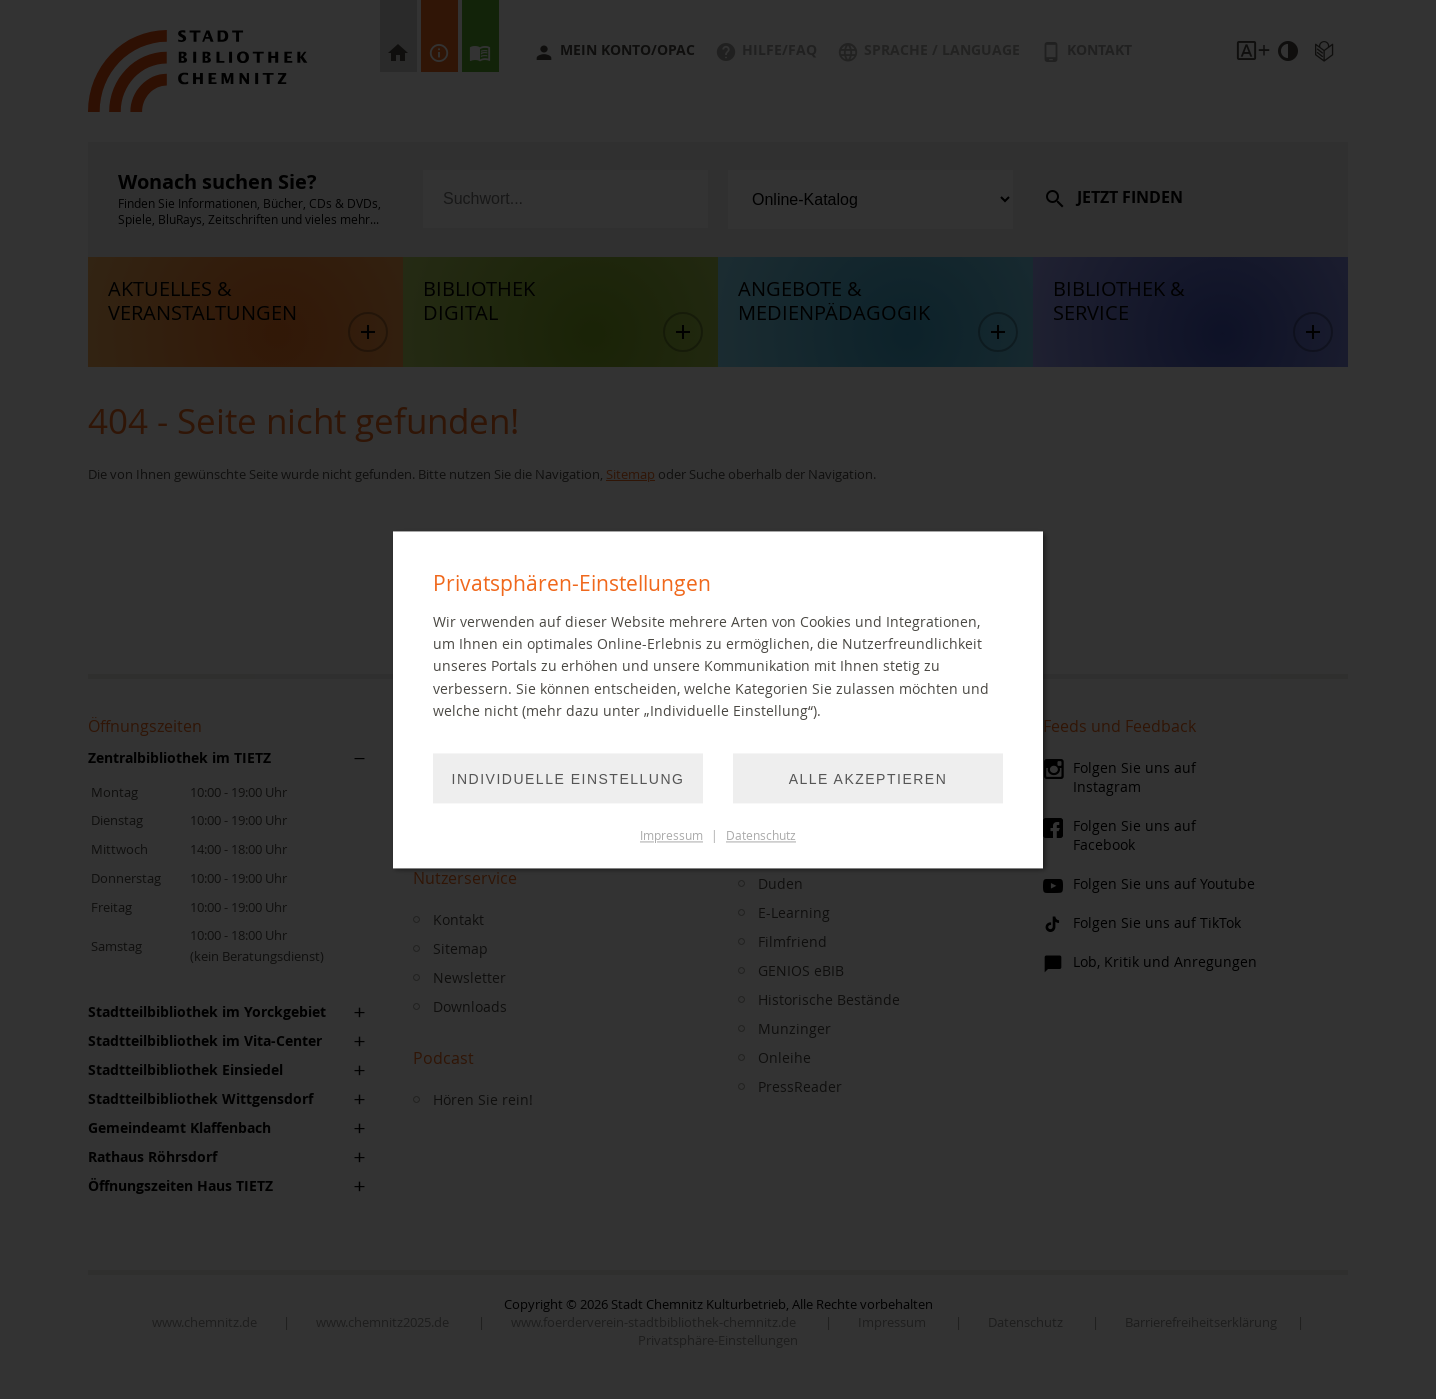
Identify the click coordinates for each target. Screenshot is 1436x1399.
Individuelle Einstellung (568, 779)
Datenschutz (761, 835)
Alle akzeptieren (868, 779)
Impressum (671, 835)
